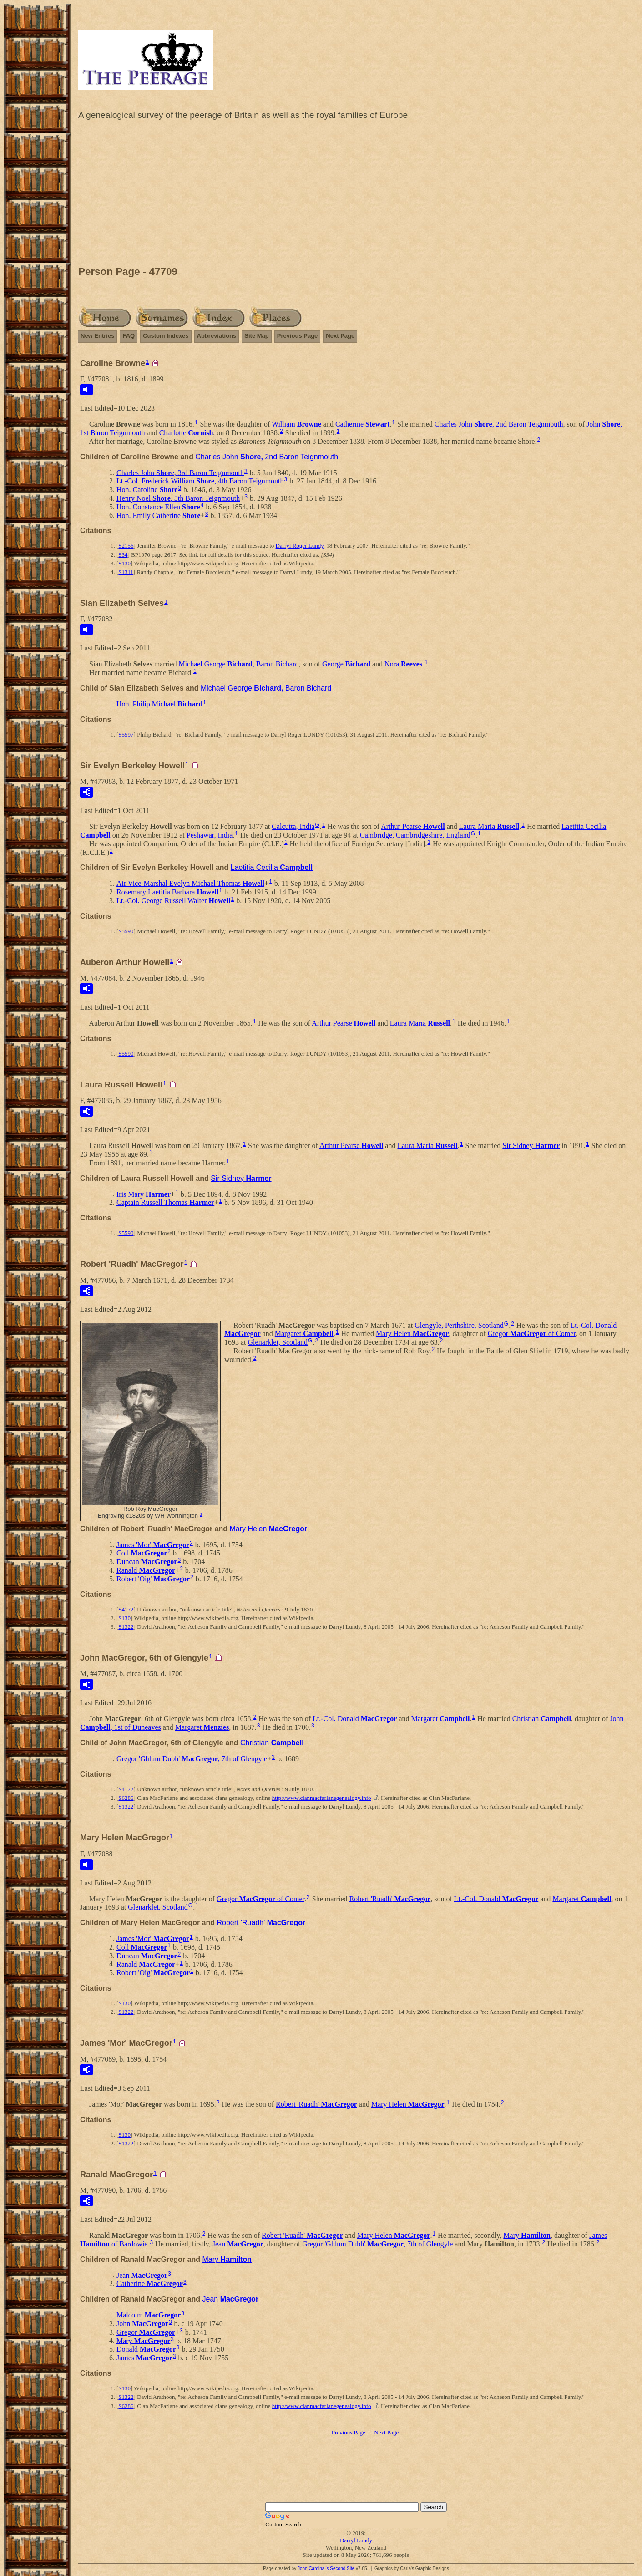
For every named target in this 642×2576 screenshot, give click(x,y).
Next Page (340, 335)
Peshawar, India (210, 835)
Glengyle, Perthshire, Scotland (459, 1325)
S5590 (125, 931)
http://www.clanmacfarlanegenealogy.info (321, 1797)
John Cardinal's (313, 2568)
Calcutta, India (293, 826)
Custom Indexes (165, 335)
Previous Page (297, 335)
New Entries (97, 335)
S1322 (125, 1626)
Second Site (342, 2568)
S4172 (125, 1609)
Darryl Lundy (356, 2540)
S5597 (125, 734)
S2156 (125, 545)
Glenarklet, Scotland (278, 1342)
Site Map (256, 335)
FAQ (128, 335)
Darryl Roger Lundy (300, 545)
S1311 (125, 572)
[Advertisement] (356, 195)
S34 (122, 554)
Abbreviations (217, 335)
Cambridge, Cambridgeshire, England (415, 835)
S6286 (125, 1797)
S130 (124, 563)
